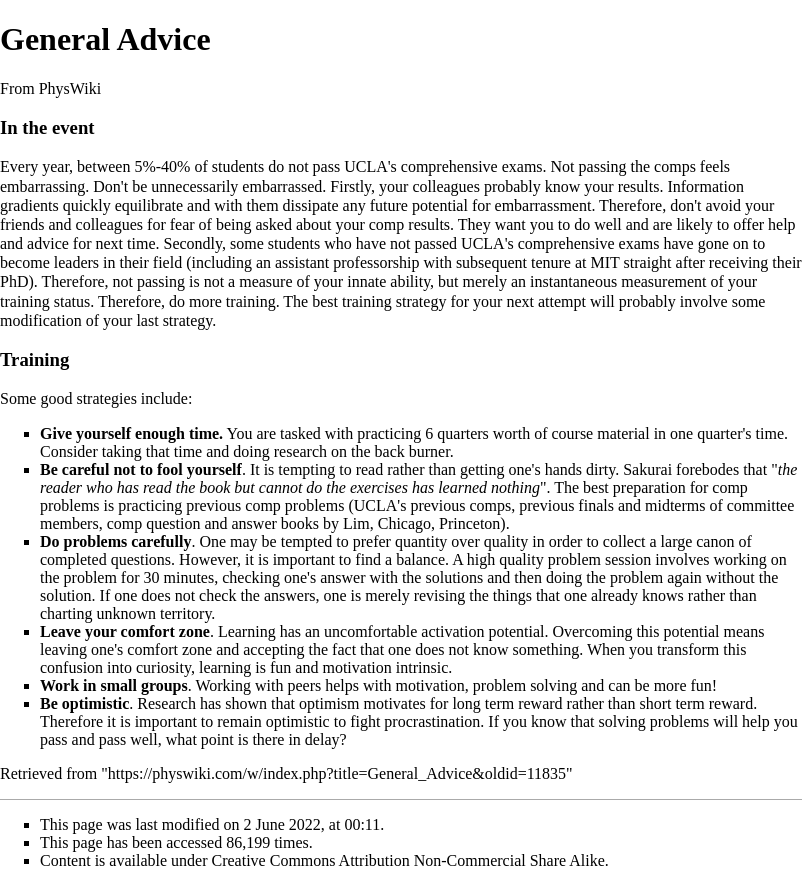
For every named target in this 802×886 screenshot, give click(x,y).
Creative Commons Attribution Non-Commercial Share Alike (408, 860)
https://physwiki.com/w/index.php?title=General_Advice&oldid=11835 (337, 773)
